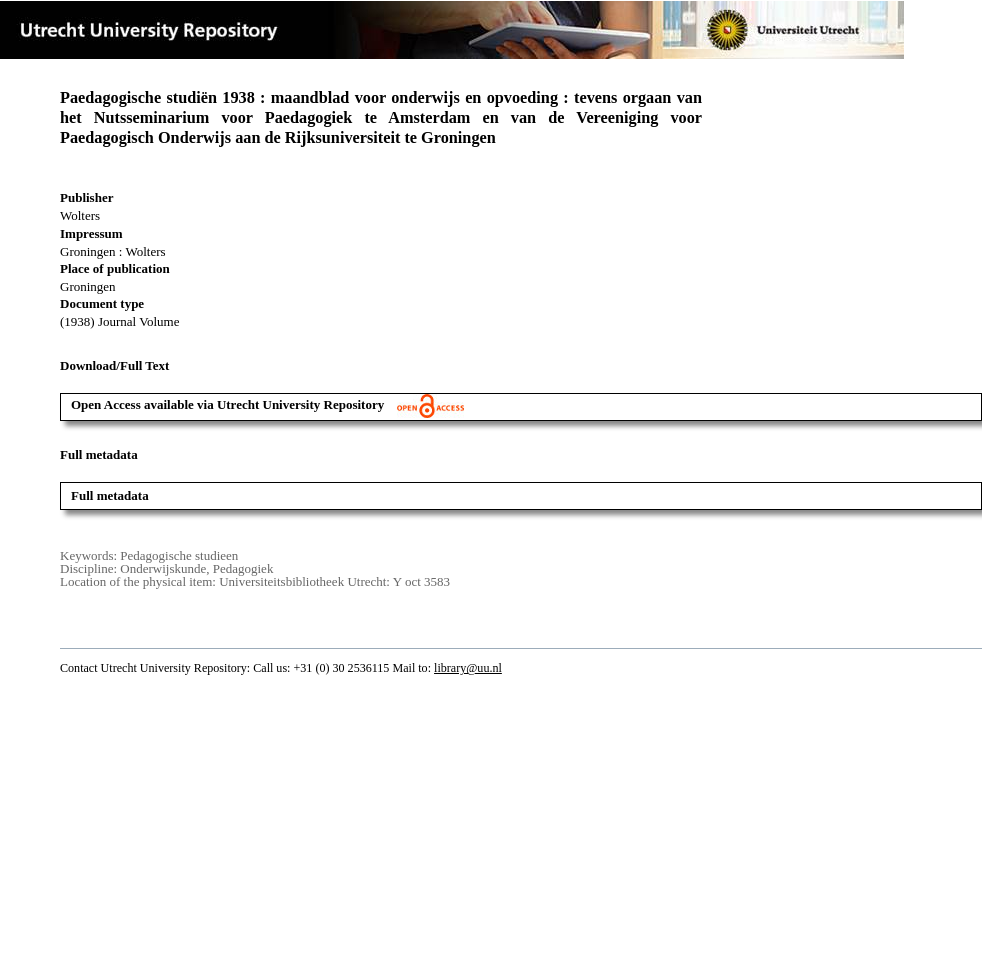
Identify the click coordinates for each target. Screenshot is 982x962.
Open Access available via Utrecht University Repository (267, 404)
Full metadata (110, 495)
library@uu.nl (468, 668)
